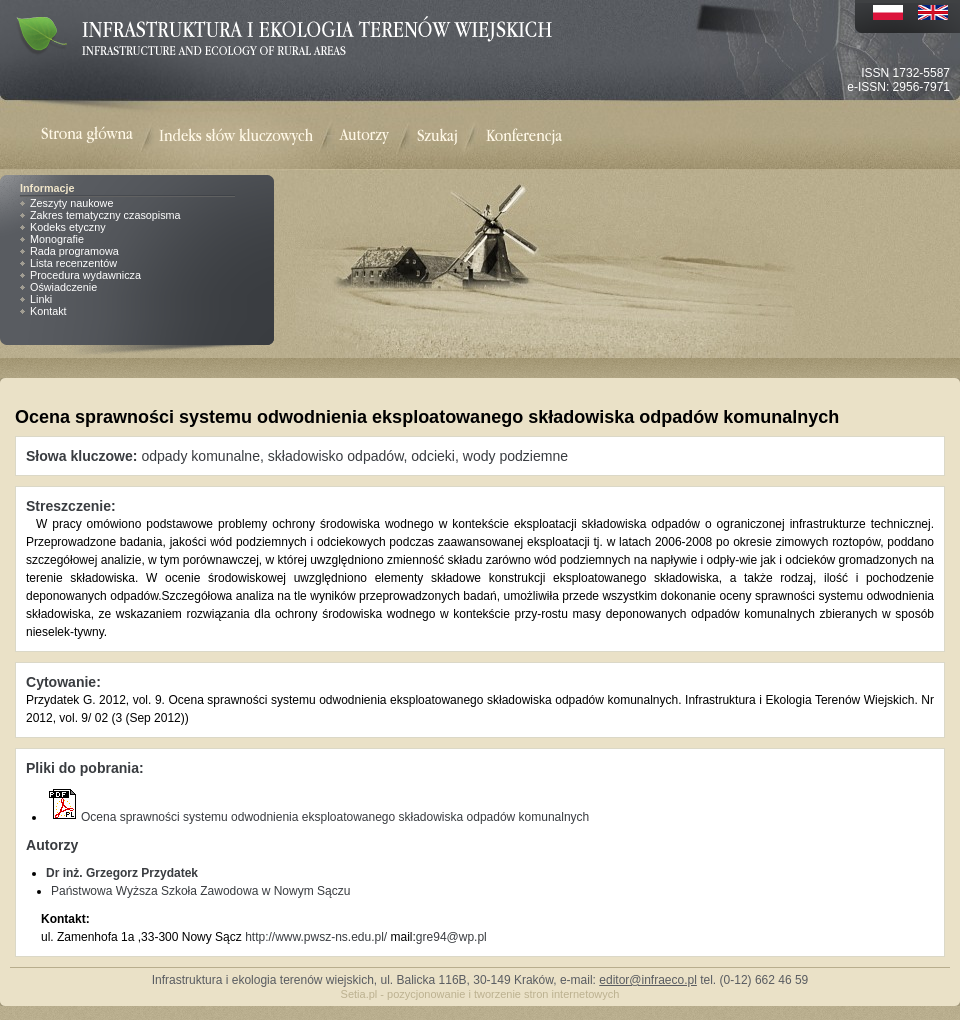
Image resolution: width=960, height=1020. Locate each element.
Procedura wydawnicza (85, 275)
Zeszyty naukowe (71, 203)
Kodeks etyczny (68, 227)
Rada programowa (74, 251)
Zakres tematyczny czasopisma (105, 215)
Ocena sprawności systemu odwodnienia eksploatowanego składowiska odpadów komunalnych (317, 817)
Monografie (57, 239)
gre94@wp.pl (451, 937)
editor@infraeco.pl (648, 980)
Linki (41, 299)
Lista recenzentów (73, 263)
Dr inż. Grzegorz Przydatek (122, 873)
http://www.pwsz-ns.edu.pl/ (316, 937)
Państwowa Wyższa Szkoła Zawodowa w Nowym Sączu (200, 891)
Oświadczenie (63, 287)
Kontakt (48, 311)
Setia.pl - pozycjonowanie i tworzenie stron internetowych (480, 994)
